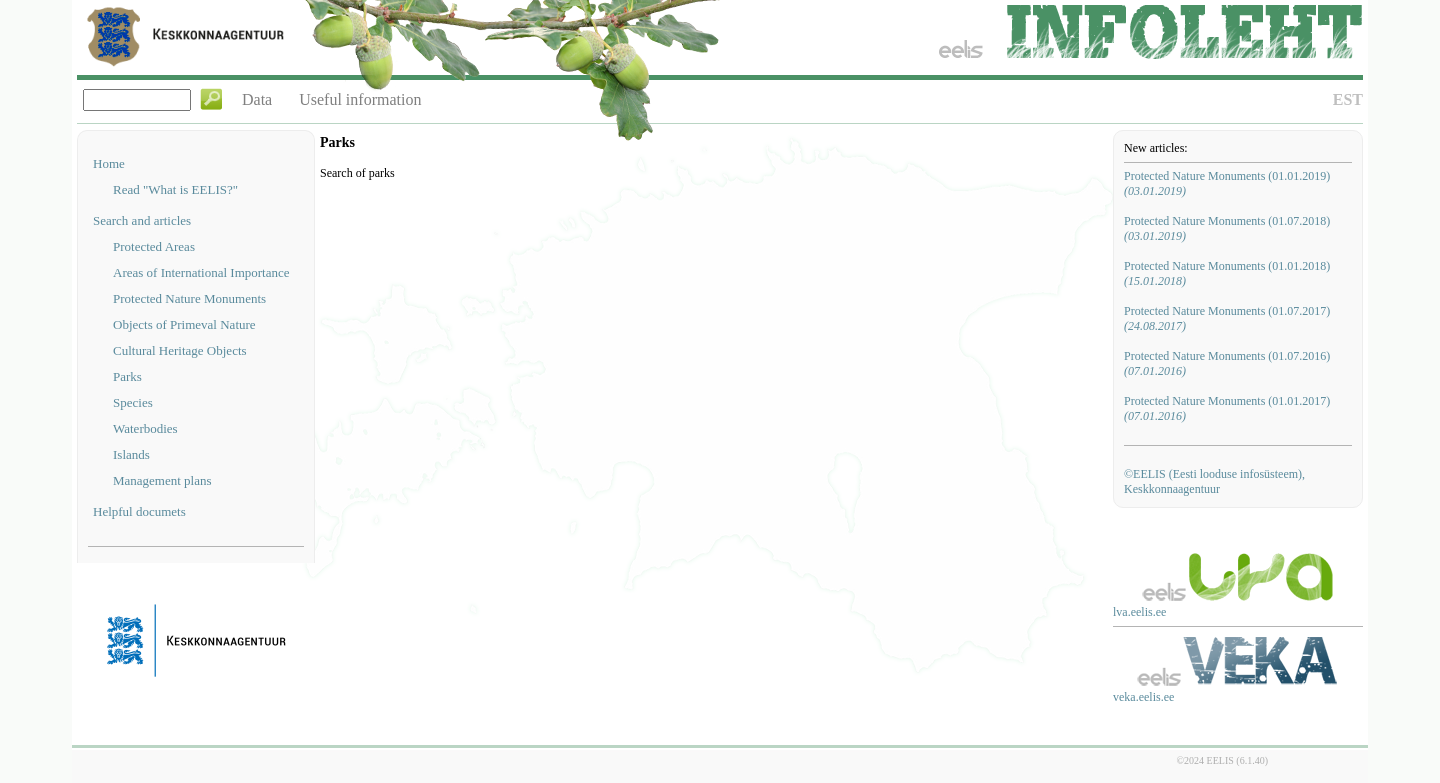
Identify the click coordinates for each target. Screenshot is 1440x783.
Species (133, 402)
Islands (131, 454)
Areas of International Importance (201, 272)
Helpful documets (139, 511)
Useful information (360, 99)
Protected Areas (154, 246)
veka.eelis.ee (1143, 697)
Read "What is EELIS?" (175, 189)
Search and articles (142, 220)
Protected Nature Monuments (189, 298)
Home (109, 163)
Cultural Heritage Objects (180, 350)
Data (257, 99)
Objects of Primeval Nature (184, 324)
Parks (127, 376)
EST (1348, 99)
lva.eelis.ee (1139, 612)
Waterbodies (145, 428)
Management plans (162, 480)
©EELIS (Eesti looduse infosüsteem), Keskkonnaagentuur (1214, 481)
